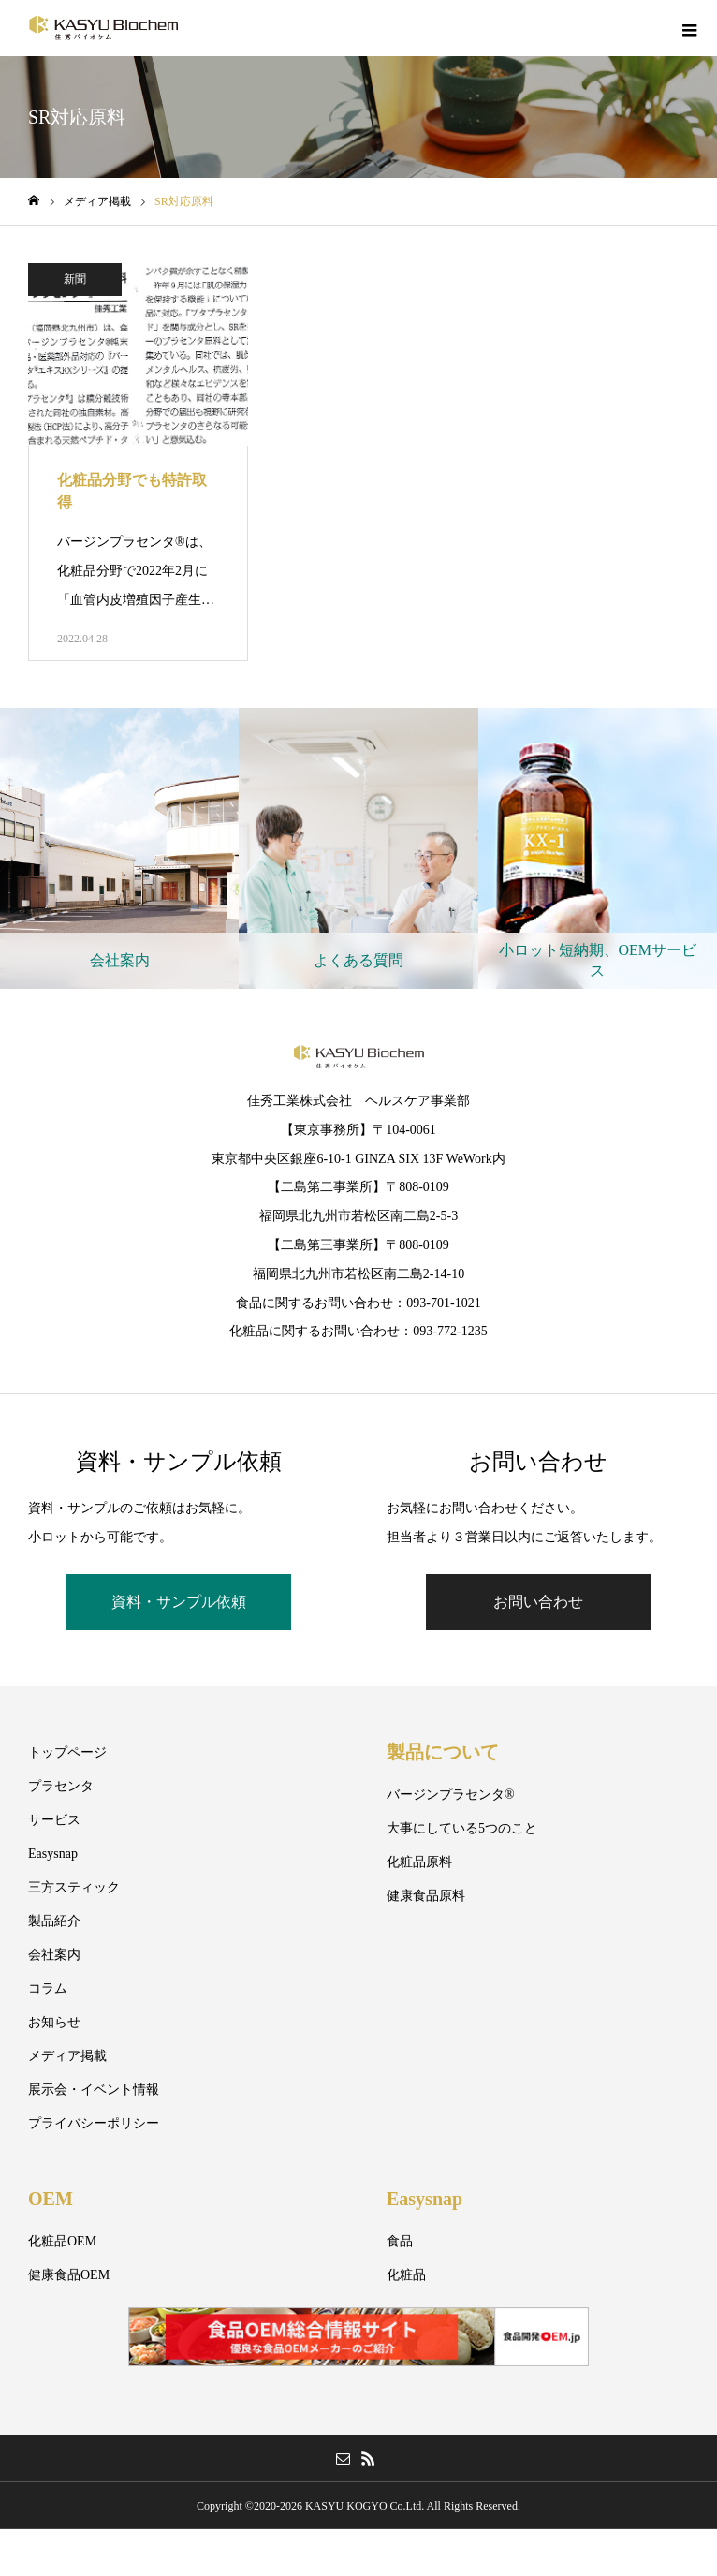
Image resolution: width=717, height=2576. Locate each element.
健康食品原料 (426, 1896)
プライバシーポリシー (93, 2123)
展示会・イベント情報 (93, 2090)
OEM (50, 2198)
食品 (400, 2241)
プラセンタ (61, 1786)
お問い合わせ (538, 1602)
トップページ (67, 1752)
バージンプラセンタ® (451, 1795)
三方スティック (74, 1887)
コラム (47, 1988)
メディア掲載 (67, 2056)
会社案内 (54, 1955)
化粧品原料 (419, 1862)
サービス (54, 1820)
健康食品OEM (69, 2275)
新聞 (75, 279)
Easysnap (53, 1854)
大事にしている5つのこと (462, 1828)
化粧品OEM (62, 2241)
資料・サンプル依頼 (178, 1602)
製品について (443, 1752)
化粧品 (406, 2275)
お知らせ (54, 2022)
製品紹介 (54, 1921)
